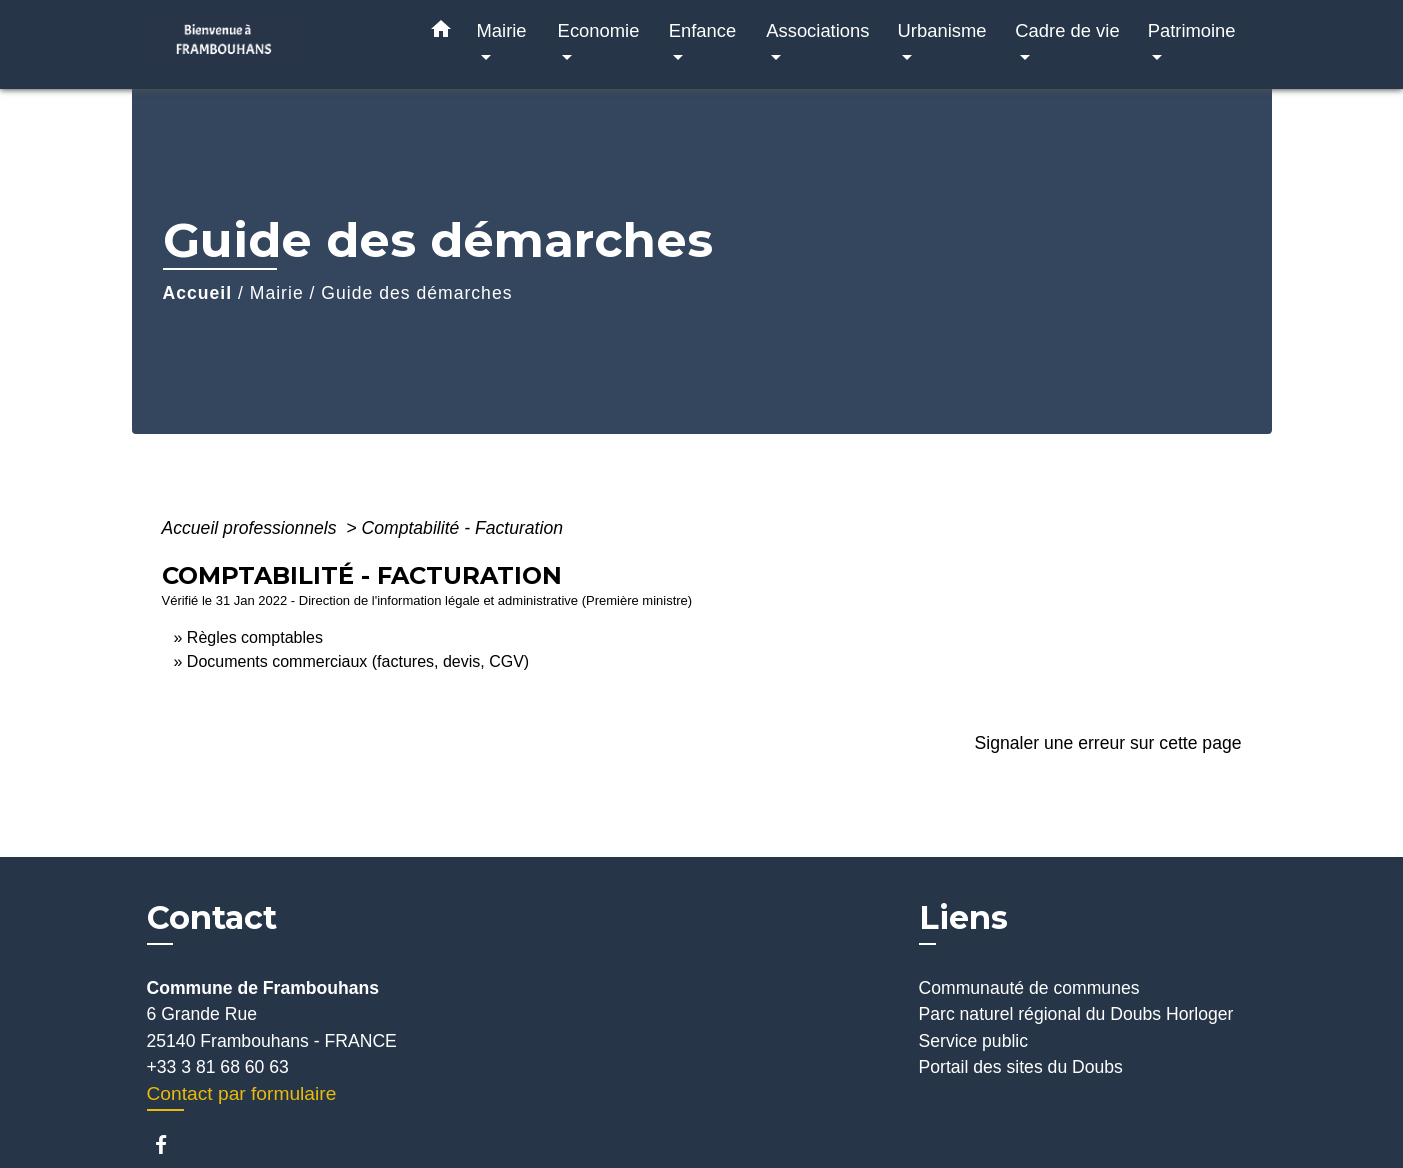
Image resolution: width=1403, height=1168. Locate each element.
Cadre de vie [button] (1067, 30)
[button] (441, 33)
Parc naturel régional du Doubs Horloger (1076, 1014)
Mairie (277, 293)
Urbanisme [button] (942, 30)
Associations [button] (817, 30)
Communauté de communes (1029, 988)
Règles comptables (255, 637)
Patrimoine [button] (1192, 30)
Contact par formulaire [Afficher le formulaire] (242, 1093)
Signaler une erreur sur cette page (1108, 743)
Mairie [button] (502, 30)
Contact (212, 918)
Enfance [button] (702, 30)
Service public (974, 1041)
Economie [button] (599, 30)
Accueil (198, 293)
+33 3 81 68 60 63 (218, 1067)
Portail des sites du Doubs (1021, 1067)
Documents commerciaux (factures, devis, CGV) (358, 661)
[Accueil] (272, 44)
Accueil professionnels (252, 528)
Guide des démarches (416, 293)
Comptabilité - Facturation (462, 528)
